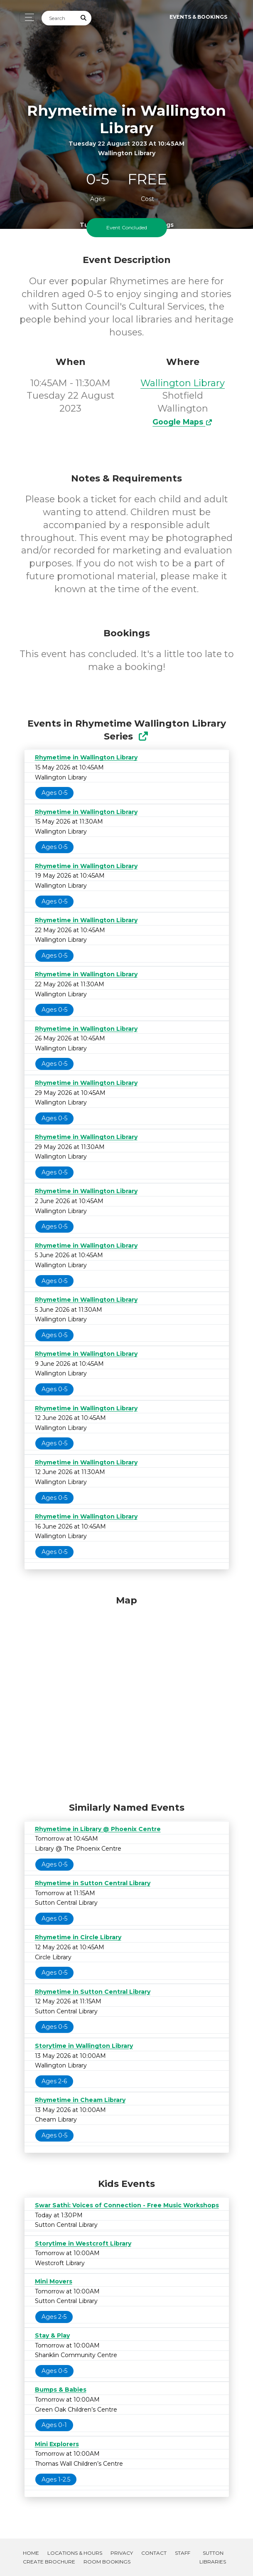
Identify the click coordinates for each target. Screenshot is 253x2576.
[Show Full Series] (143, 736)
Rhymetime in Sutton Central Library (92, 1883)
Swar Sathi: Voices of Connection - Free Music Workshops (127, 2205)
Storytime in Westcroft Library (83, 2243)
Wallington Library (182, 383)
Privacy (122, 2553)
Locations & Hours (74, 2553)
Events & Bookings (198, 17)
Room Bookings (107, 2562)
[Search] (59, 18)
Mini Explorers (57, 2444)
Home (31, 2553)
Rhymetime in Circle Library (78, 1937)
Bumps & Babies (60, 2389)
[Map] (127, 1696)
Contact (154, 2553)
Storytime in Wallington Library (84, 2046)
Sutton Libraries (212, 2557)
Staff (182, 2553)
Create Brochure (49, 2562)
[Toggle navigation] (27, 17)
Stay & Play (52, 2335)
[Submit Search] (83, 18)
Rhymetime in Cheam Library (80, 2100)
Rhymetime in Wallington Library (86, 757)
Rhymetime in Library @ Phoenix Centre (98, 1829)
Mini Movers (53, 2281)
